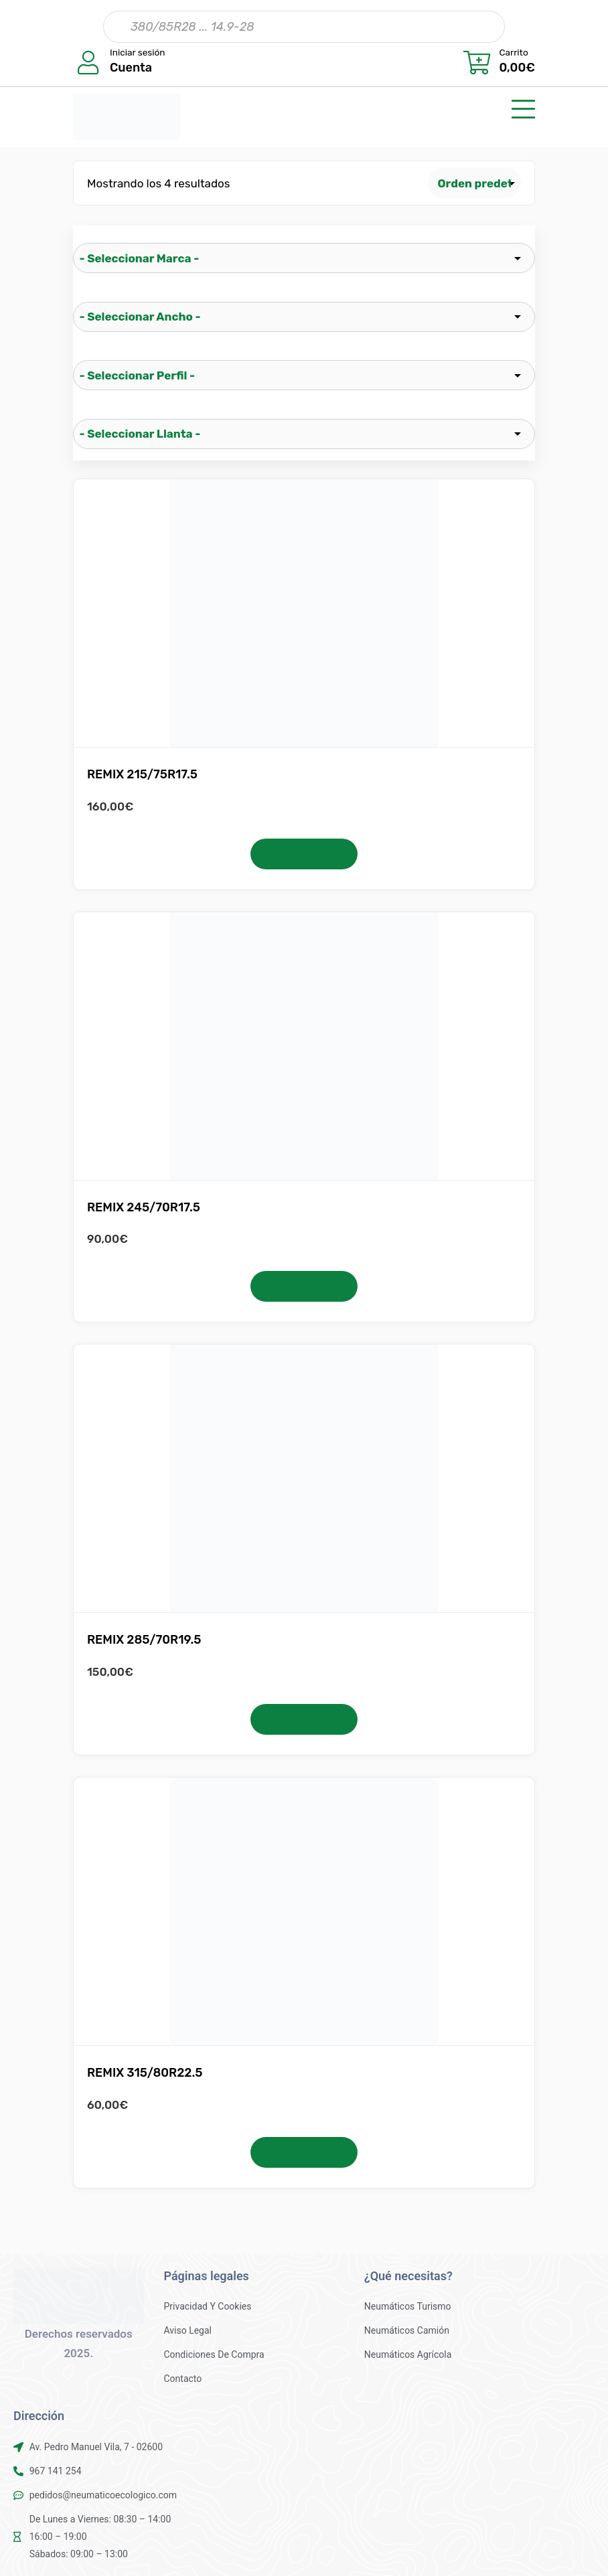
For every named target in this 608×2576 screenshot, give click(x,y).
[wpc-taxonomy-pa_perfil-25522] (304, 375)
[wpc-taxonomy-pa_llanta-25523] (304, 434)
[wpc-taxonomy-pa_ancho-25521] (304, 317)
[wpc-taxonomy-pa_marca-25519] (304, 258)
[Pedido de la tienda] (475, 183)
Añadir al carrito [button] (304, 854)
